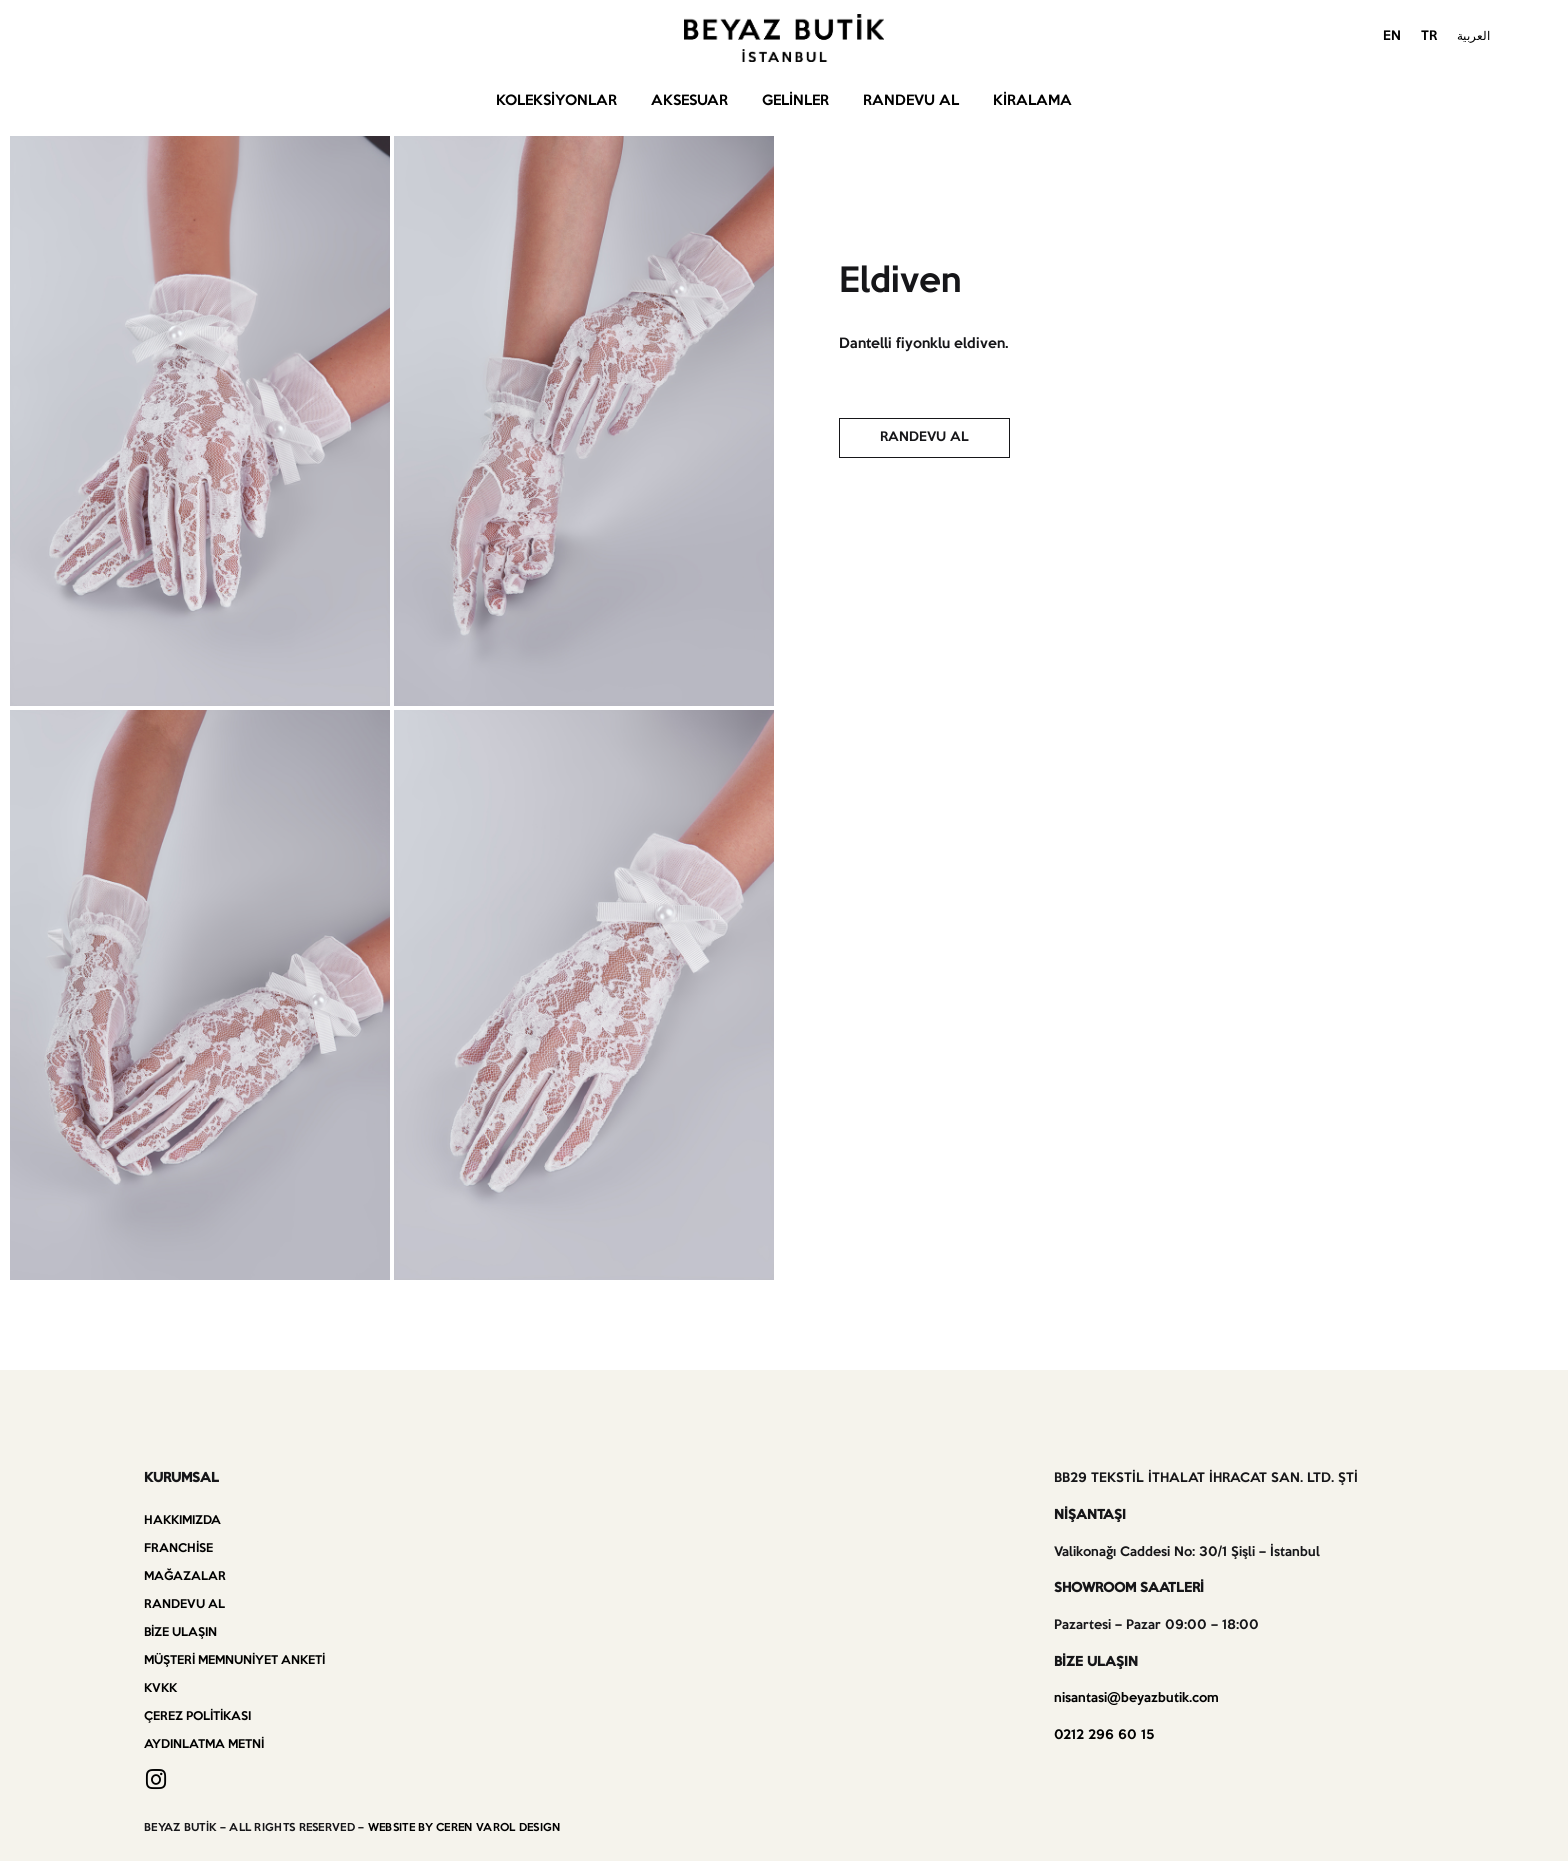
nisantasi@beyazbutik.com (1136, 1698)
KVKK (160, 1688)
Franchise (178, 1548)
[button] (924, 438)
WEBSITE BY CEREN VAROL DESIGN (464, 1828)
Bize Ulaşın (180, 1632)
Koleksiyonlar (556, 101)
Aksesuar (689, 101)
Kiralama (1032, 101)
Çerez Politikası (197, 1716)
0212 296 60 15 (1104, 1735)
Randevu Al (911, 101)
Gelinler (795, 101)
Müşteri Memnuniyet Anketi (234, 1660)
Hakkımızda (182, 1520)
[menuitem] (1392, 38)
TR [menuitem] (1429, 36)
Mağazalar (185, 1576)
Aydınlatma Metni (204, 1744)
